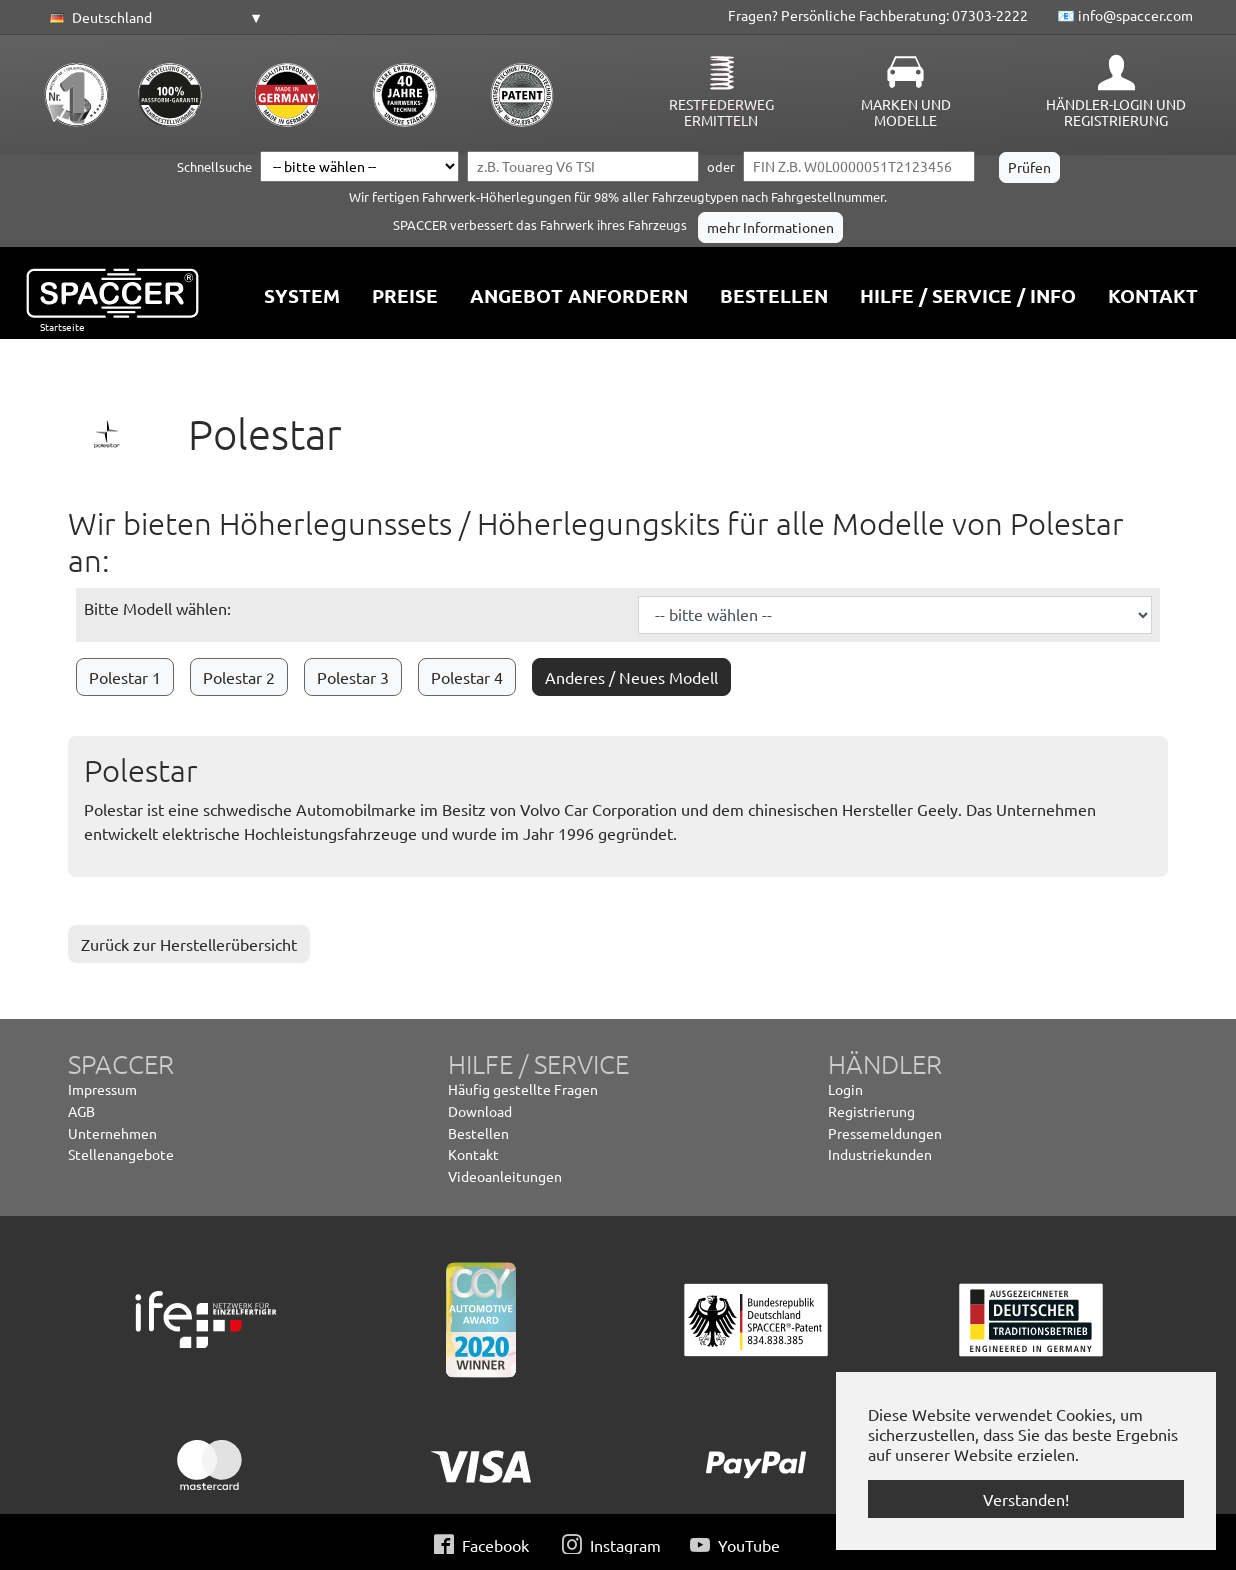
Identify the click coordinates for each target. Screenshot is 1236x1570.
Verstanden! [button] (1026, 1499)
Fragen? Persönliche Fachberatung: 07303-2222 (878, 15)
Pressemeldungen (885, 1133)
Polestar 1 (125, 677)
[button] (153, 18)
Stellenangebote (121, 1154)
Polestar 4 (467, 677)
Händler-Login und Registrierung (1116, 112)
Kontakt (473, 1154)
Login (845, 1089)
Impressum (102, 1089)
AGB (81, 1111)
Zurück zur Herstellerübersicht (189, 944)
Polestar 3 (353, 677)
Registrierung (871, 1111)
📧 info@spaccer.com (1125, 15)
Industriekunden (880, 1154)
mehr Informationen (770, 227)
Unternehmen (112, 1133)
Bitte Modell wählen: (157, 608)
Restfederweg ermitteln (721, 112)
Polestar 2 (239, 677)
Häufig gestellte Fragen (523, 1089)
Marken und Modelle (906, 112)
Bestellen (478, 1133)
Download (480, 1111)
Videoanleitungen (505, 1176)
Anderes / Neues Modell (631, 677)
